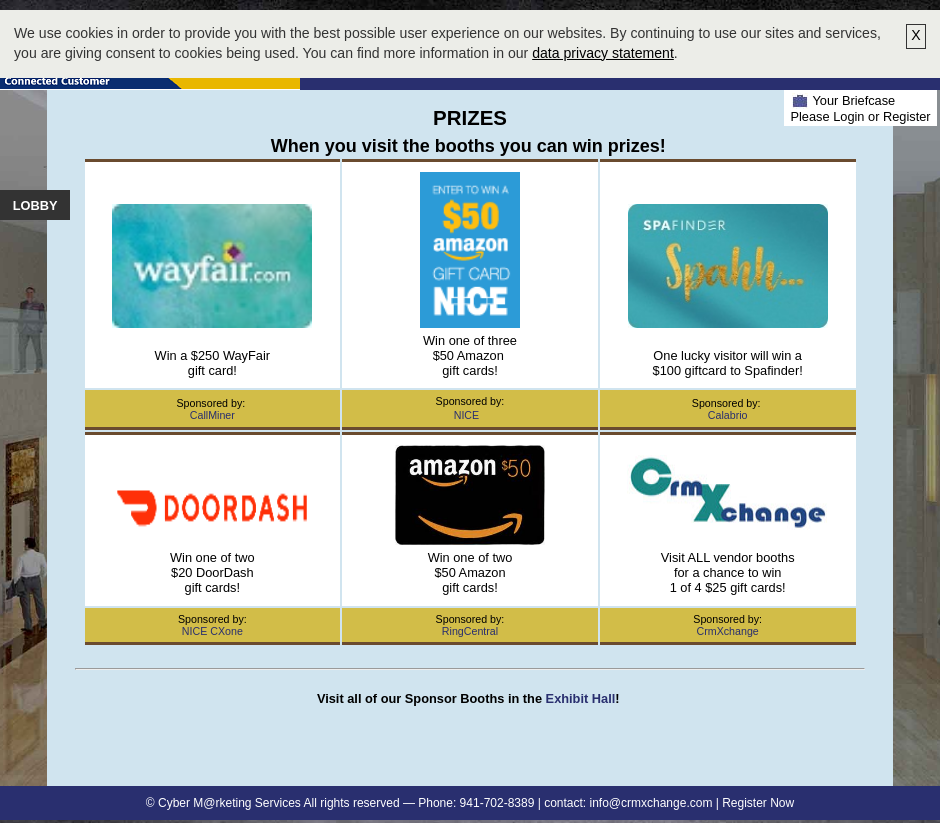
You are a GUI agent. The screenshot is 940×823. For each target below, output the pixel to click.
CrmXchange (728, 631)
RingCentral (470, 631)
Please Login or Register (860, 116)
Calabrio (728, 415)
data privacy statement (603, 53)
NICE (466, 415)
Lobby (35, 205)
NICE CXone (212, 631)
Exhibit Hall (581, 698)
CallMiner (212, 415)
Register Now (758, 803)
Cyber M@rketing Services (229, 803)
